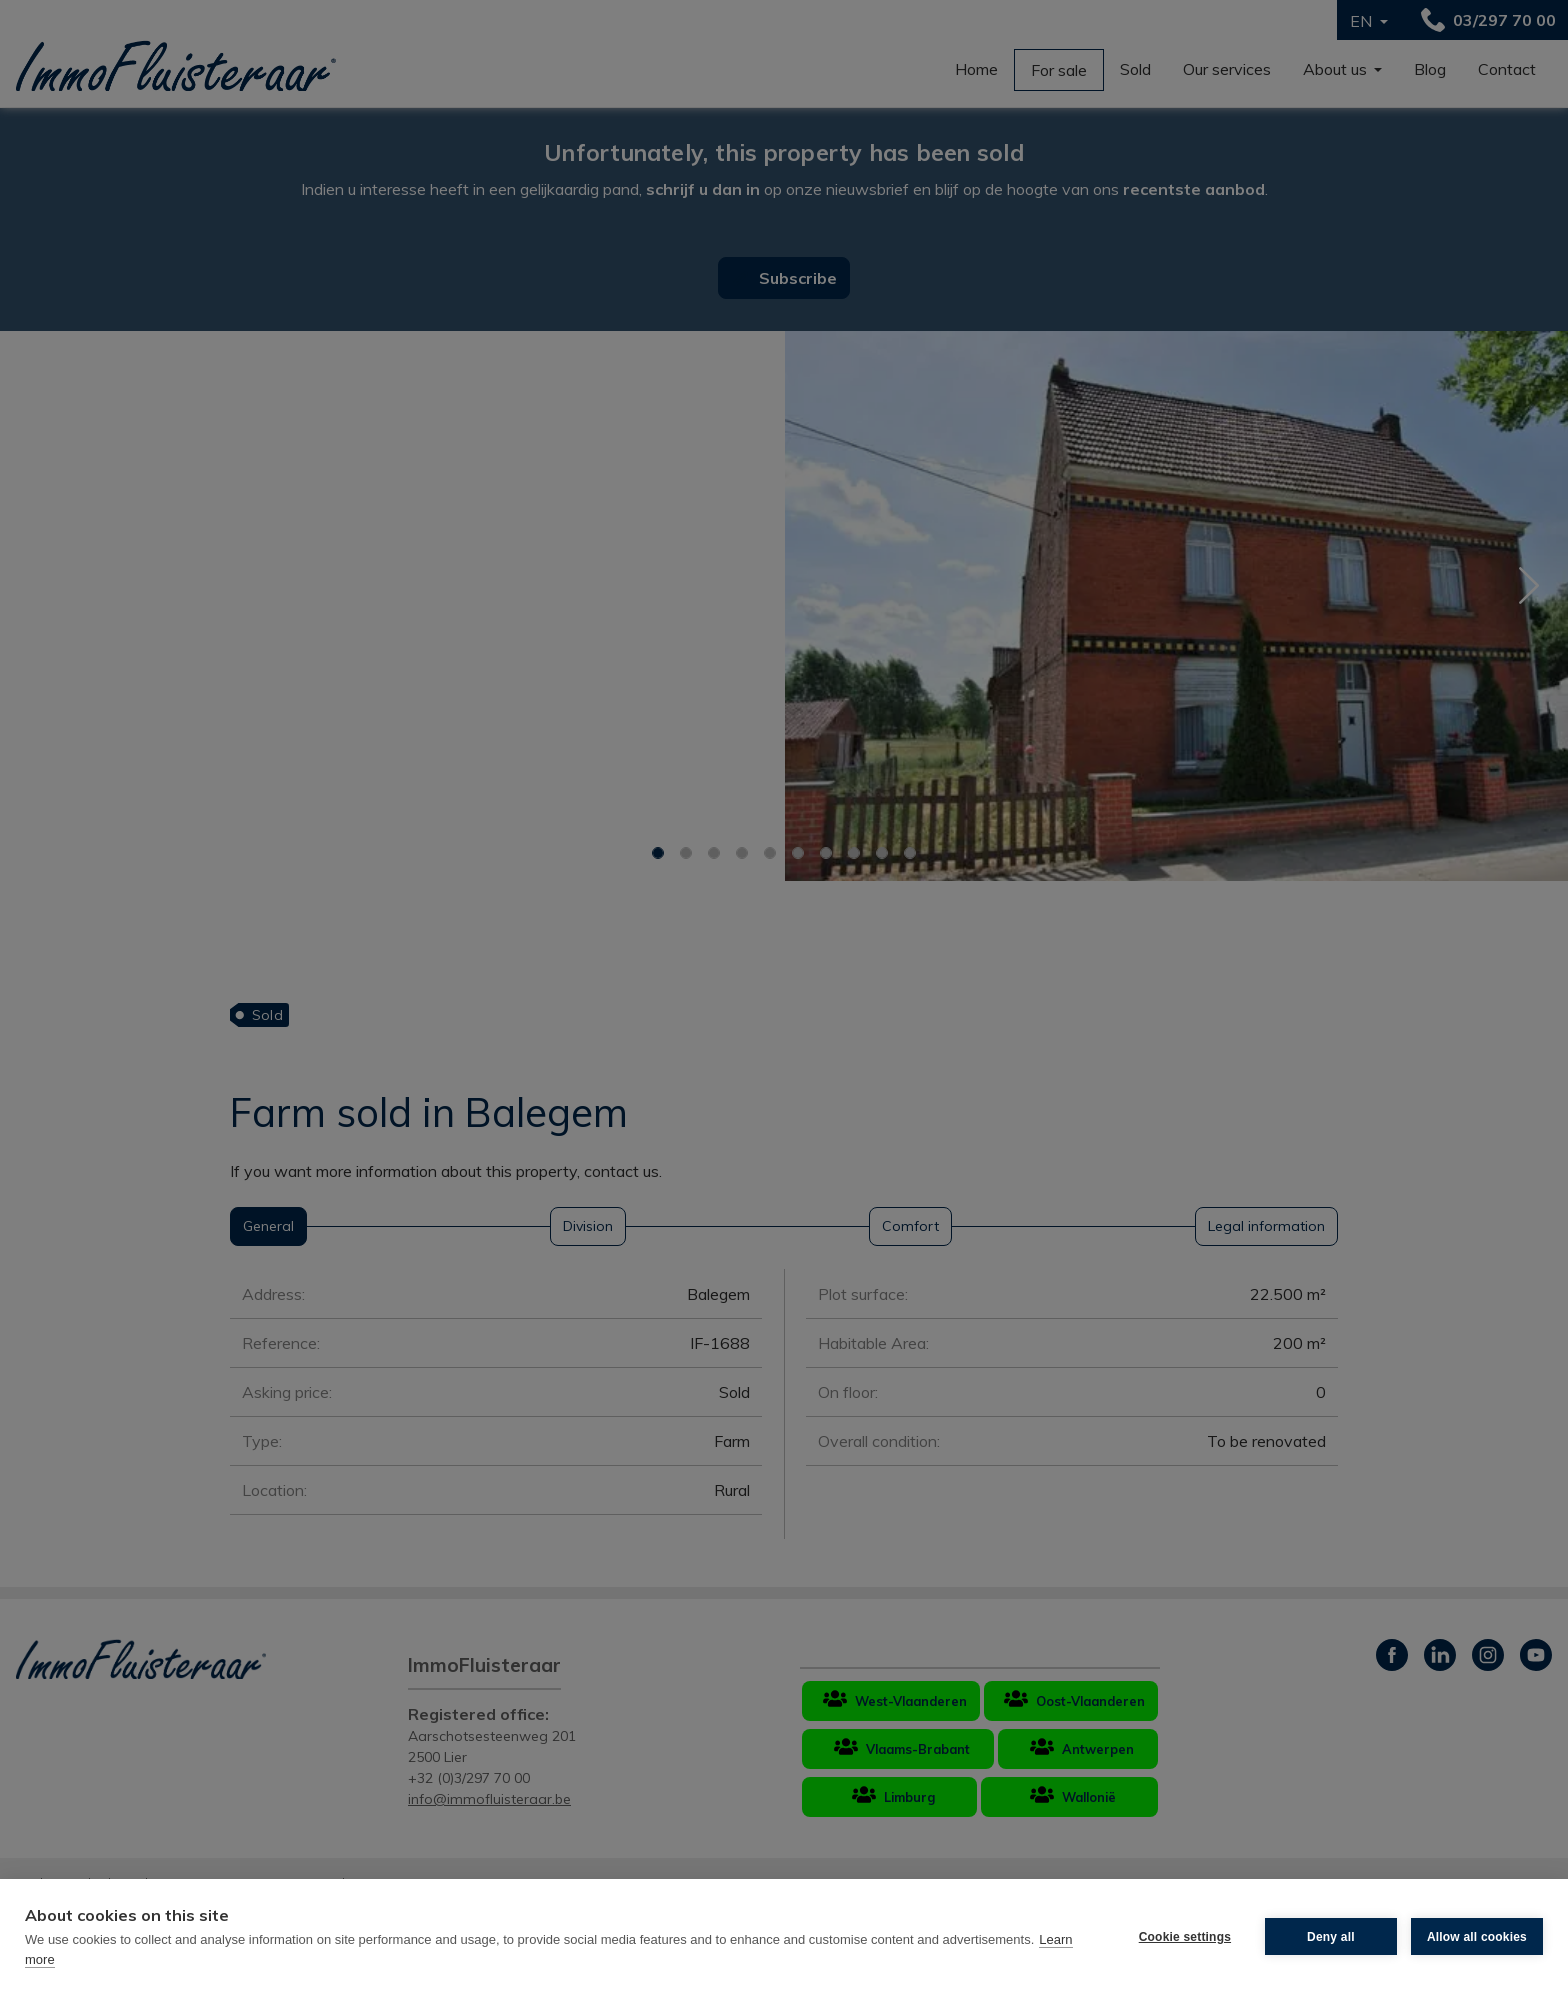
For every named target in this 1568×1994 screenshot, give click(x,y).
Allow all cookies (1477, 1937)
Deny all (1331, 1937)
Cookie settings (1185, 1937)
